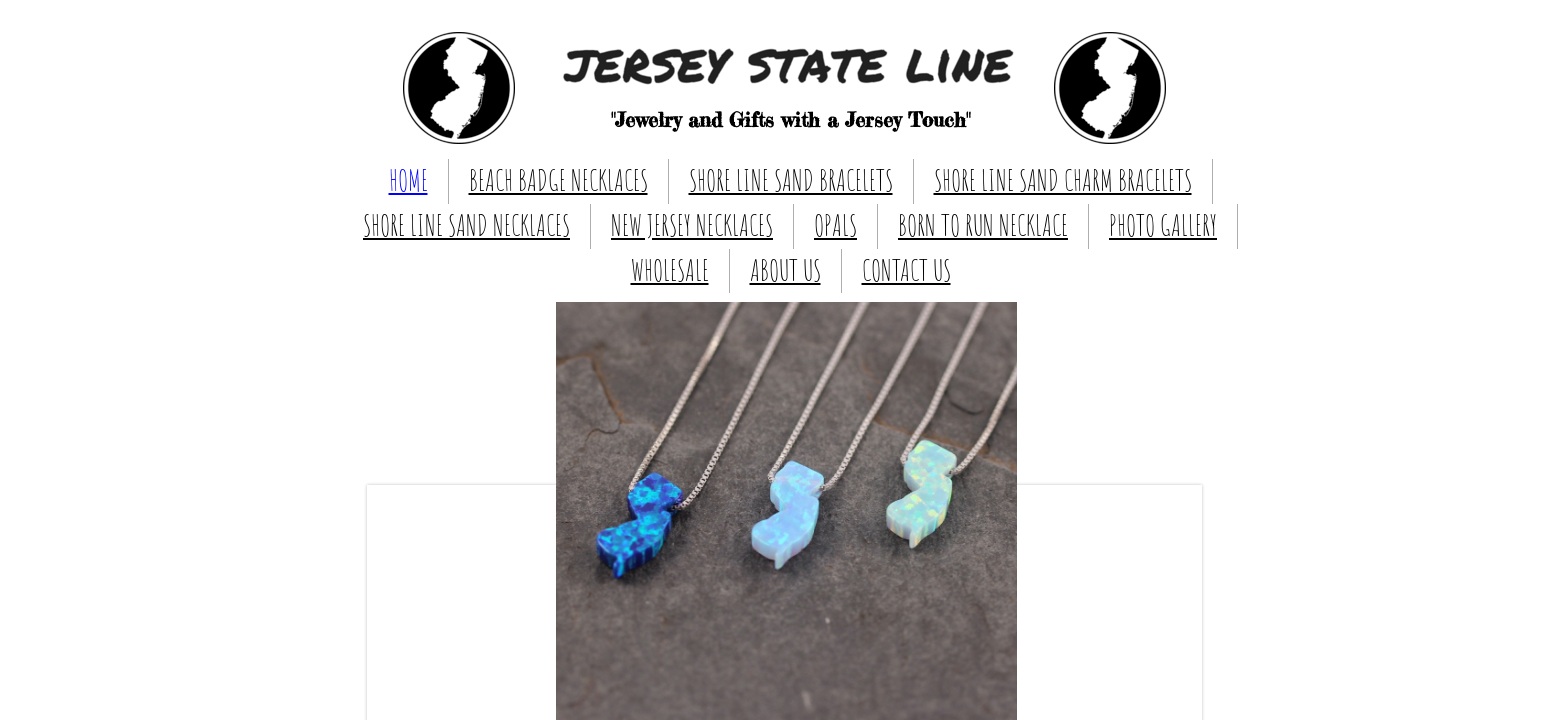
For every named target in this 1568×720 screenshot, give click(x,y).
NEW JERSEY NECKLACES (692, 225)
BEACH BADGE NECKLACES (558, 180)
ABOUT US (785, 270)
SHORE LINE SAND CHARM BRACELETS (1063, 180)
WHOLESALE (670, 270)
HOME (408, 180)
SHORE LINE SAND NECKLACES (466, 225)
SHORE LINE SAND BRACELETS (791, 180)
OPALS (835, 225)
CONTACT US (906, 270)
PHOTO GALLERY (1163, 225)
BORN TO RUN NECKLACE (983, 225)
